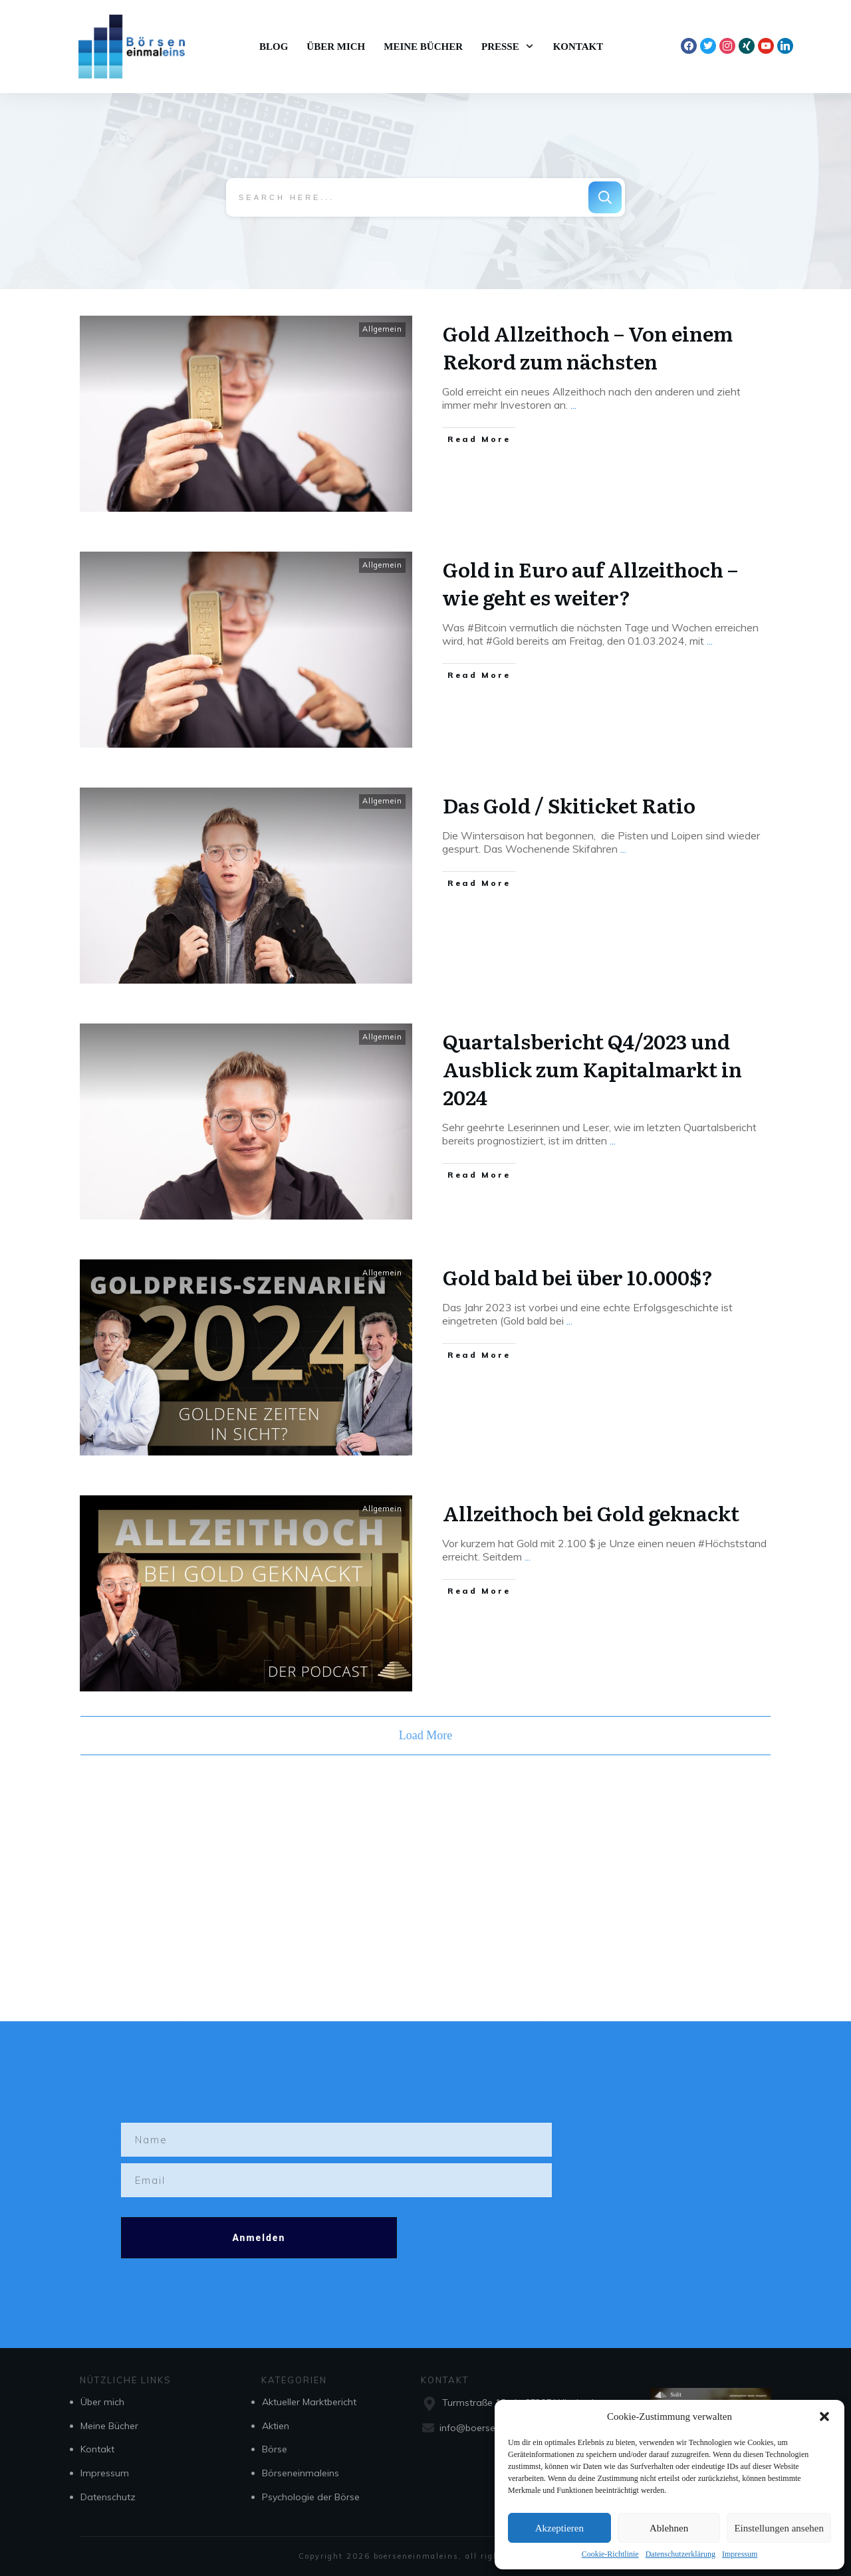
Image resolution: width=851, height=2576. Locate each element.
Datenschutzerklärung (680, 2554)
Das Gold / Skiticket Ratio (569, 803)
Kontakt (97, 2449)
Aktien (275, 2426)
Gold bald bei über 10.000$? (578, 1275)
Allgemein (382, 327)
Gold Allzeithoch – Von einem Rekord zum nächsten (588, 345)
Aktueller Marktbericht (309, 2402)
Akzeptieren (559, 2528)
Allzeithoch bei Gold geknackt (591, 1511)
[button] (824, 2416)
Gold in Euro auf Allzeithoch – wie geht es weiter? (590, 581)
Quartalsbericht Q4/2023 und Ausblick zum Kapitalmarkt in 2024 (592, 1067)
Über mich (102, 2402)
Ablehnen (669, 2528)
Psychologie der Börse (311, 2497)
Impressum (739, 2554)
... (573, 403)
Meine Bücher (109, 2426)
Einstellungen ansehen (779, 2528)
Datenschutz (108, 2497)
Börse (274, 2449)
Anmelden (258, 2237)
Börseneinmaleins (300, 2473)
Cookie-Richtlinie (610, 2554)
